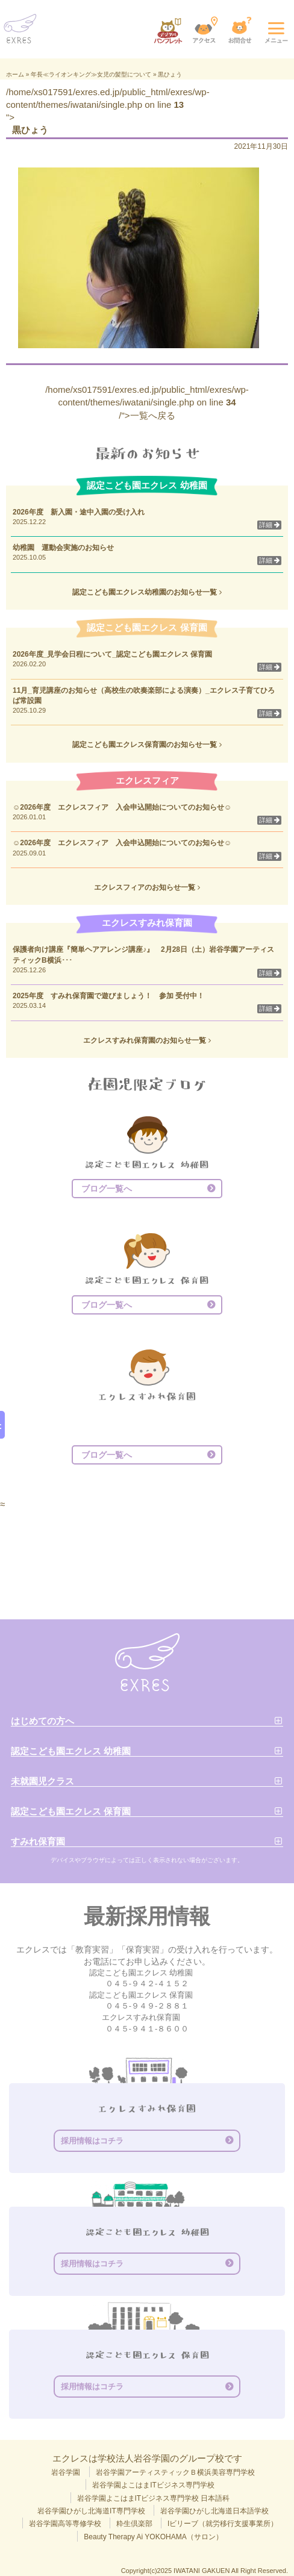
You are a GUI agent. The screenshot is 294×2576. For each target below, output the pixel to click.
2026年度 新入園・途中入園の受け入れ (79, 512)
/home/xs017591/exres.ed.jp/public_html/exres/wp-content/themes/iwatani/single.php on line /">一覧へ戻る (147, 402)
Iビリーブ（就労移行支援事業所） (222, 2523)
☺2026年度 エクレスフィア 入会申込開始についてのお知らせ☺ (122, 807)
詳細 (269, 524)
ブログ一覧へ (106, 1188)
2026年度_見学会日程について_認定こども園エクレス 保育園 (116, 654)
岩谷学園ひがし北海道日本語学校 (214, 2511)
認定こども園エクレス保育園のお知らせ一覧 (146, 744)
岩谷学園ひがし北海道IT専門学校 (91, 2511)
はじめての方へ (42, 1721)
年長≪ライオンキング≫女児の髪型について (91, 74)
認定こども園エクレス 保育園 (71, 1811)
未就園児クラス (42, 1781)
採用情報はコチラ (92, 2140)
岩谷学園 (65, 2472)
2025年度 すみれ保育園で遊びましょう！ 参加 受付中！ (108, 996)
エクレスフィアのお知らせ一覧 (146, 887)
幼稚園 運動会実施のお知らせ (63, 547)
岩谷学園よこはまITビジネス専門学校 (153, 2485)
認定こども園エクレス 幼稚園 (71, 1751)
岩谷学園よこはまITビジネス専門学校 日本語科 (153, 2498)
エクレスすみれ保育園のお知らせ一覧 (146, 1040)
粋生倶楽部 (134, 2523)
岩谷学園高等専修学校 (65, 2523)
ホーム (15, 74)
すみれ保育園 (38, 1841)
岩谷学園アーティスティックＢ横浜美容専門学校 (175, 2472)
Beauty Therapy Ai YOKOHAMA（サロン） (153, 2537)
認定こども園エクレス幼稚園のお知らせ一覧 (146, 592)
